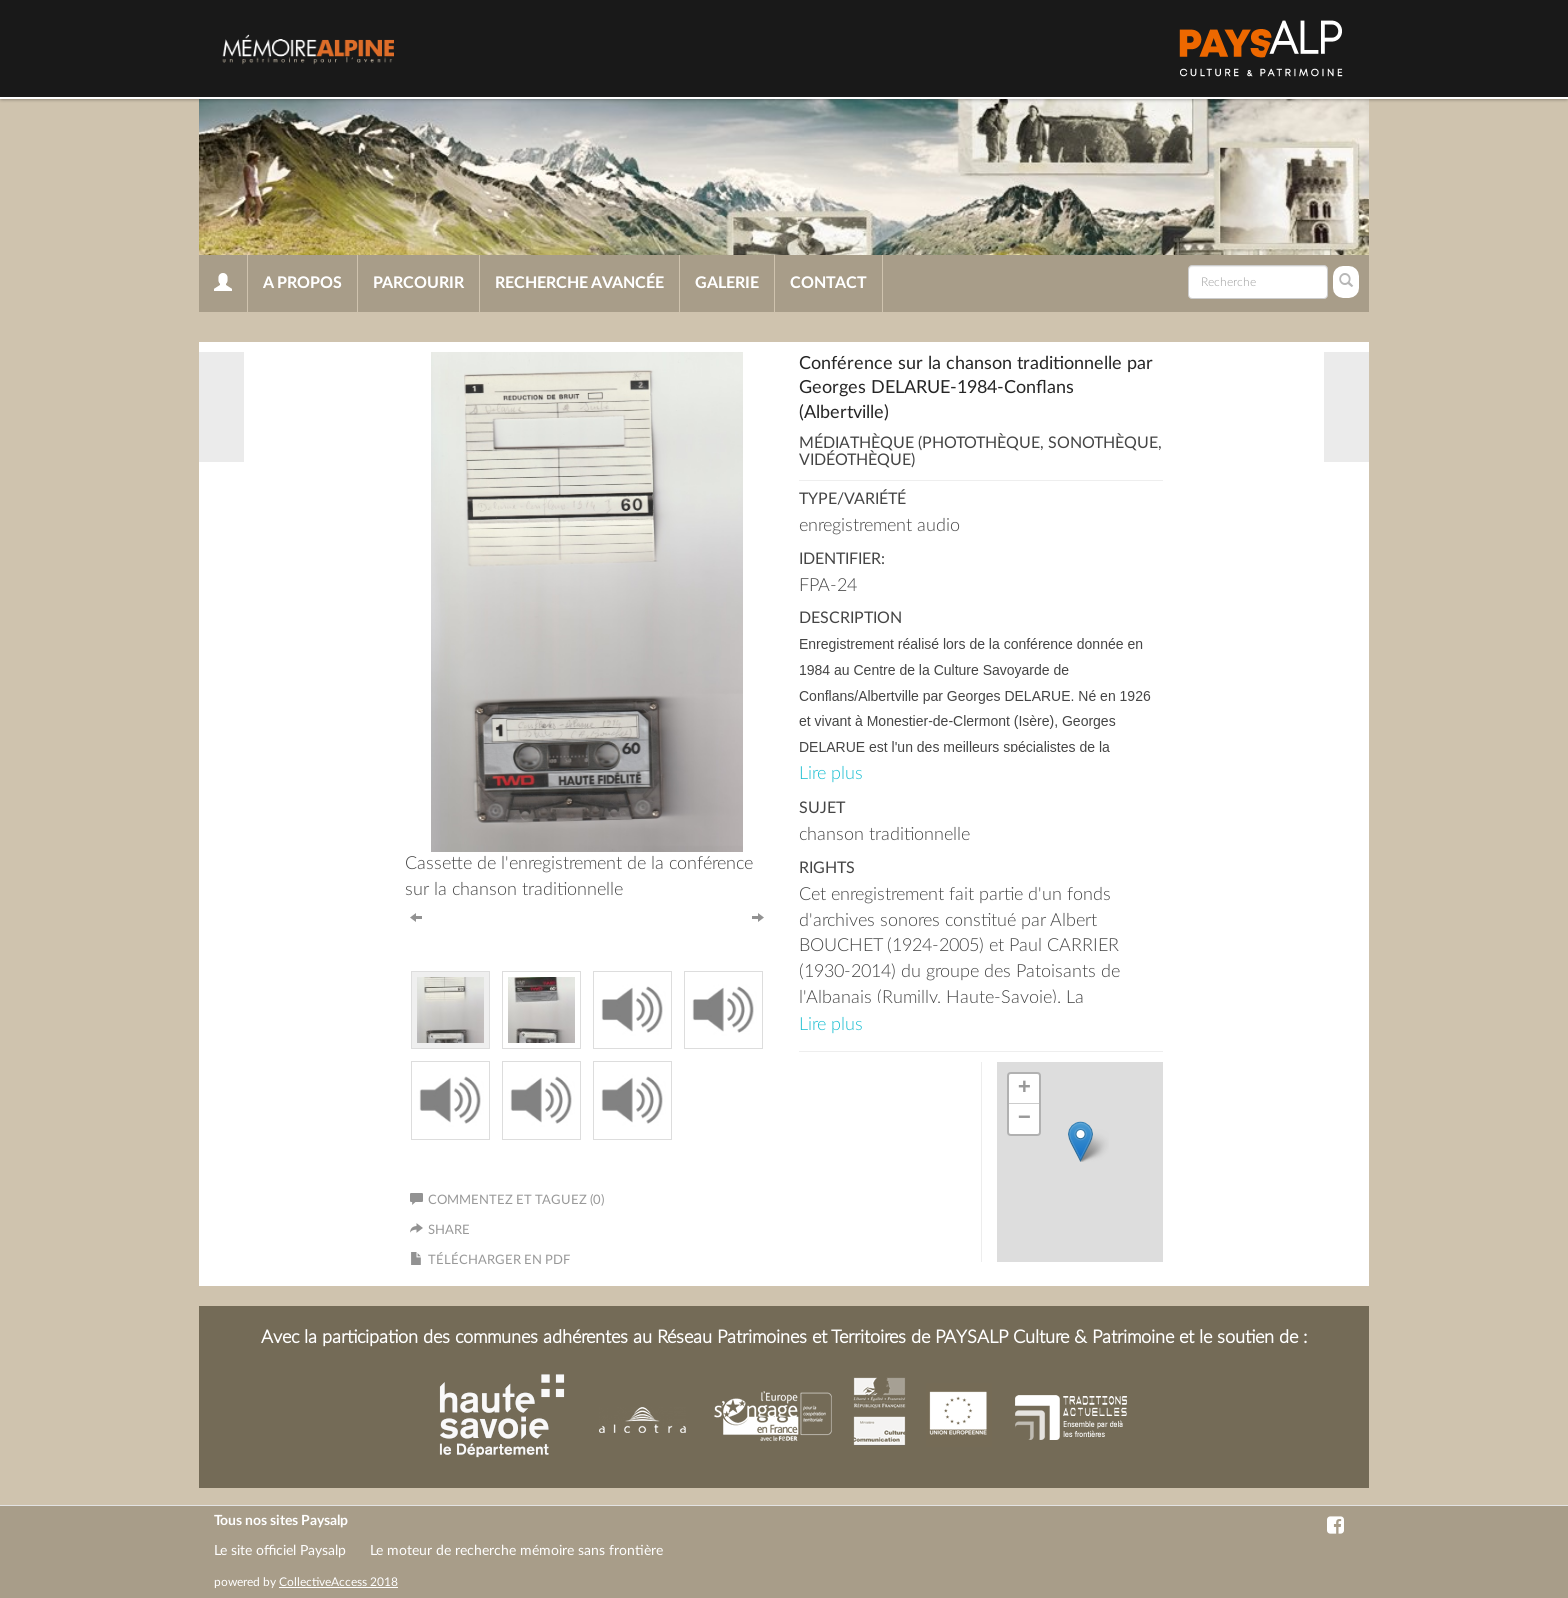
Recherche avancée (579, 283)
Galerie (727, 283)
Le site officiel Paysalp (280, 1551)
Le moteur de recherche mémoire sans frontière (516, 1551)
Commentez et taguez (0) (507, 1200)
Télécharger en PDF (499, 1260)
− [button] (1024, 1119)
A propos (302, 283)
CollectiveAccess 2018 (338, 1582)
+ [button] (1024, 1089)
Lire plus (831, 774)
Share (449, 1230)
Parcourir (418, 283)
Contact (828, 283)
